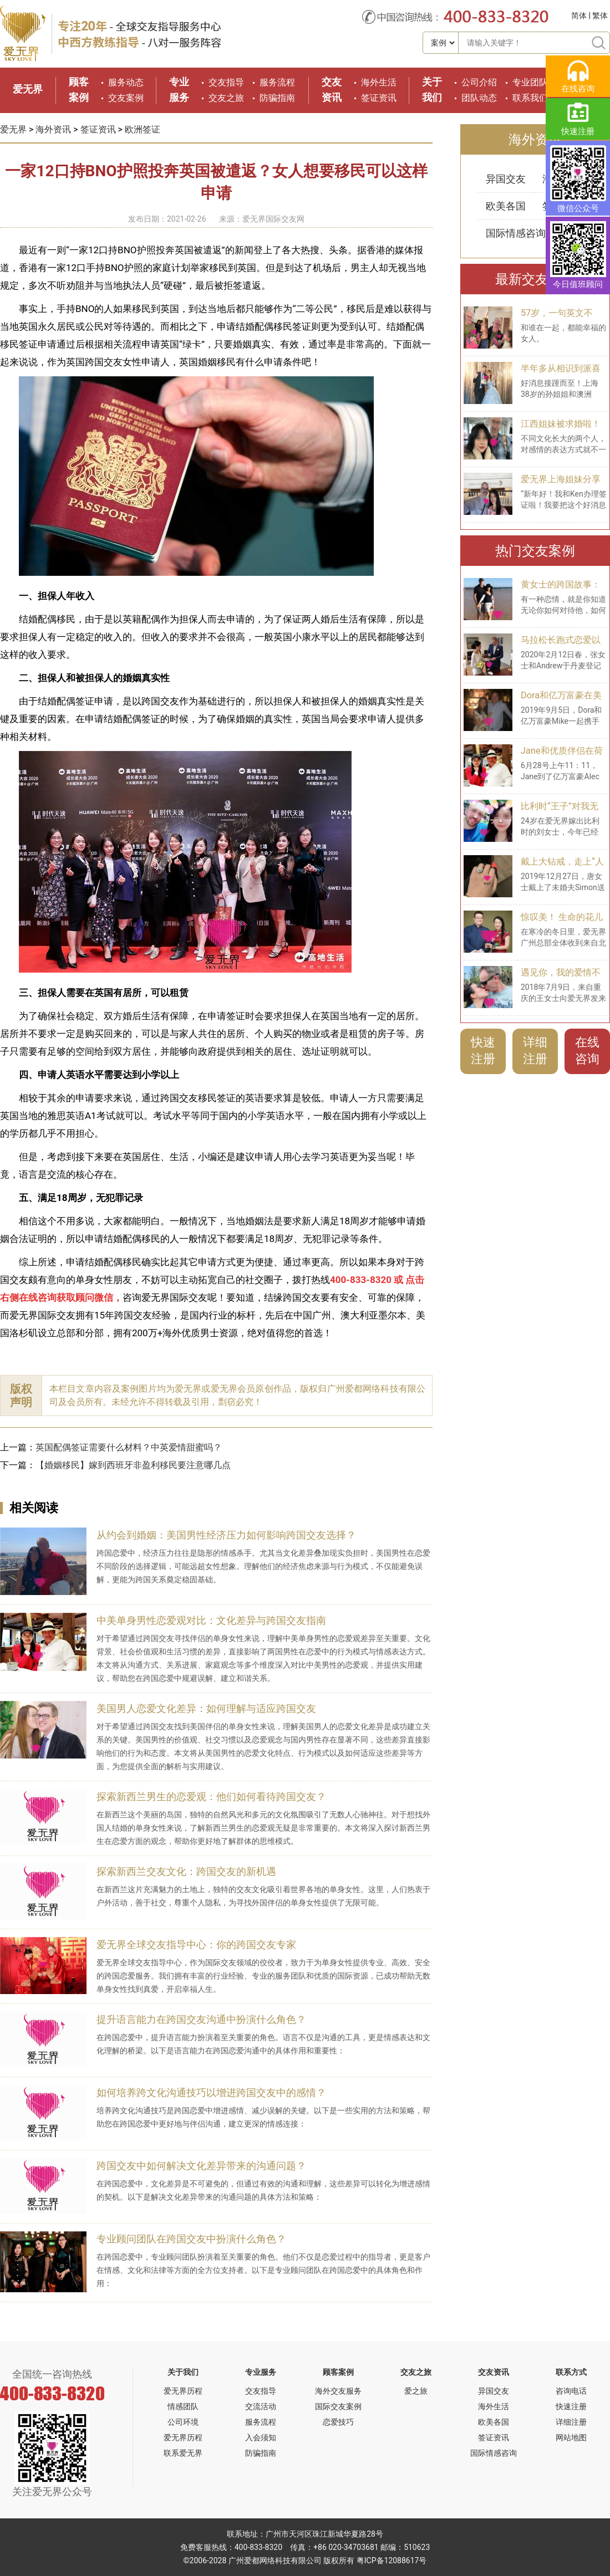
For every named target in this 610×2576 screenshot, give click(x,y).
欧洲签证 (142, 129)
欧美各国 (506, 206)
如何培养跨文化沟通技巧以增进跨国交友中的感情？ (211, 2092)
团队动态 (479, 98)
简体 (579, 15)
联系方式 (571, 2372)
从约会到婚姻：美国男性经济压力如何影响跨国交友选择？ (226, 1535)
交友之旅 (226, 98)
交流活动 (260, 2406)
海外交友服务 (338, 2390)
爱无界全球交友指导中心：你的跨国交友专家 (196, 1944)
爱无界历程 (183, 2390)
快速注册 (483, 1050)
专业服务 (260, 2372)
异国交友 (506, 179)
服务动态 (126, 82)
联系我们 (530, 98)
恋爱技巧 (338, 2421)
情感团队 (183, 2406)
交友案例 (126, 98)
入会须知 (260, 2437)
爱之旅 (416, 2390)
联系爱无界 (183, 2453)
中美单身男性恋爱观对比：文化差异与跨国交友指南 (211, 1620)
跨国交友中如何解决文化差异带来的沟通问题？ (201, 2165)
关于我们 (183, 2372)
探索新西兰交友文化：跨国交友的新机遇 (186, 1871)
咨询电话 (571, 2390)
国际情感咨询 (516, 233)
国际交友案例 (338, 2406)
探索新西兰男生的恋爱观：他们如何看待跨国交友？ (211, 1796)
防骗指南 (277, 98)
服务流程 (277, 82)
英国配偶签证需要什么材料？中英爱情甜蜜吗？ (128, 1447)
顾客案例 (338, 2372)
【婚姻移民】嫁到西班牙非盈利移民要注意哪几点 (133, 1465)
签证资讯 (378, 98)
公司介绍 (479, 82)
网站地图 (571, 2437)
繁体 (600, 15)
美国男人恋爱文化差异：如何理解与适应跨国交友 (206, 1708)
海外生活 (378, 82)
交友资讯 (493, 2372)
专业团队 (530, 82)
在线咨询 (587, 1050)
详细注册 (535, 1050)
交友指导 (226, 82)
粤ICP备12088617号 (392, 2560)
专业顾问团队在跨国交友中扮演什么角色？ (191, 2239)
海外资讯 (53, 129)
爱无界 (28, 89)
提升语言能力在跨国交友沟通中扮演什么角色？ (201, 2019)
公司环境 (183, 2421)
